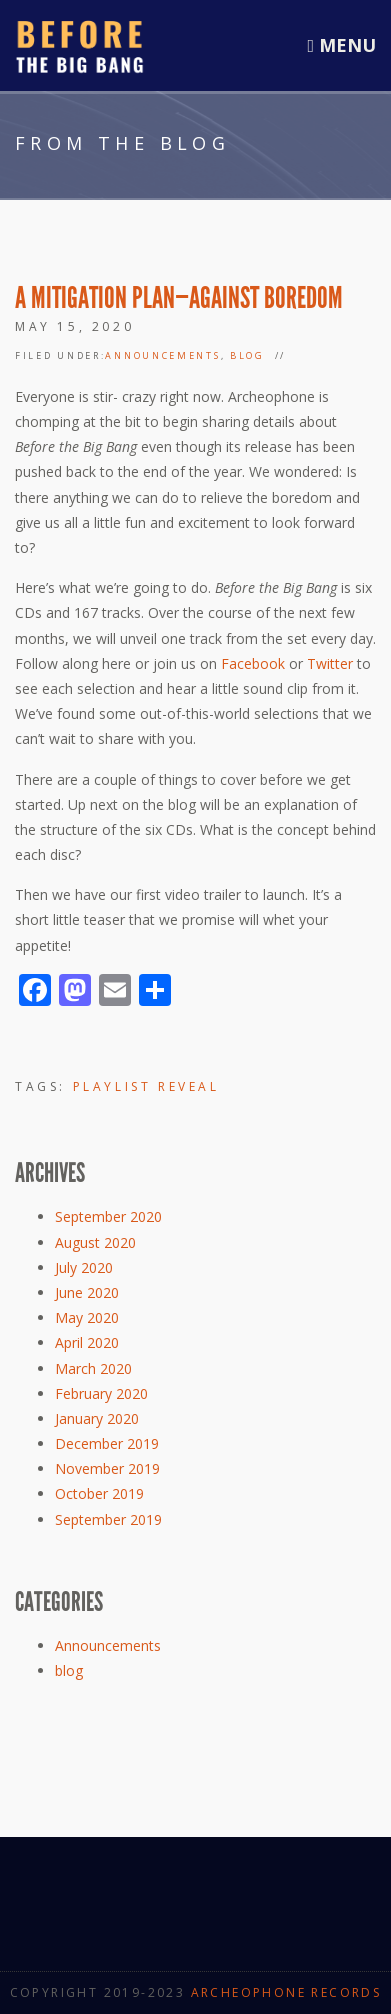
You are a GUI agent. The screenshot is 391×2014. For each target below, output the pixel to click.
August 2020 (95, 1242)
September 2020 (108, 1216)
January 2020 (97, 1418)
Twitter (330, 663)
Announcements (162, 355)
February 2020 (101, 1393)
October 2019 (99, 1493)
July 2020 (84, 1267)
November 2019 (107, 1468)
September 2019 (108, 1519)
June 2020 (87, 1292)
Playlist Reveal (146, 1086)
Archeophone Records (286, 1992)
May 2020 (87, 1317)
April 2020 (87, 1342)
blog (247, 355)
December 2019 (107, 1443)
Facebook (253, 663)
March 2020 (93, 1368)
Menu (341, 45)
